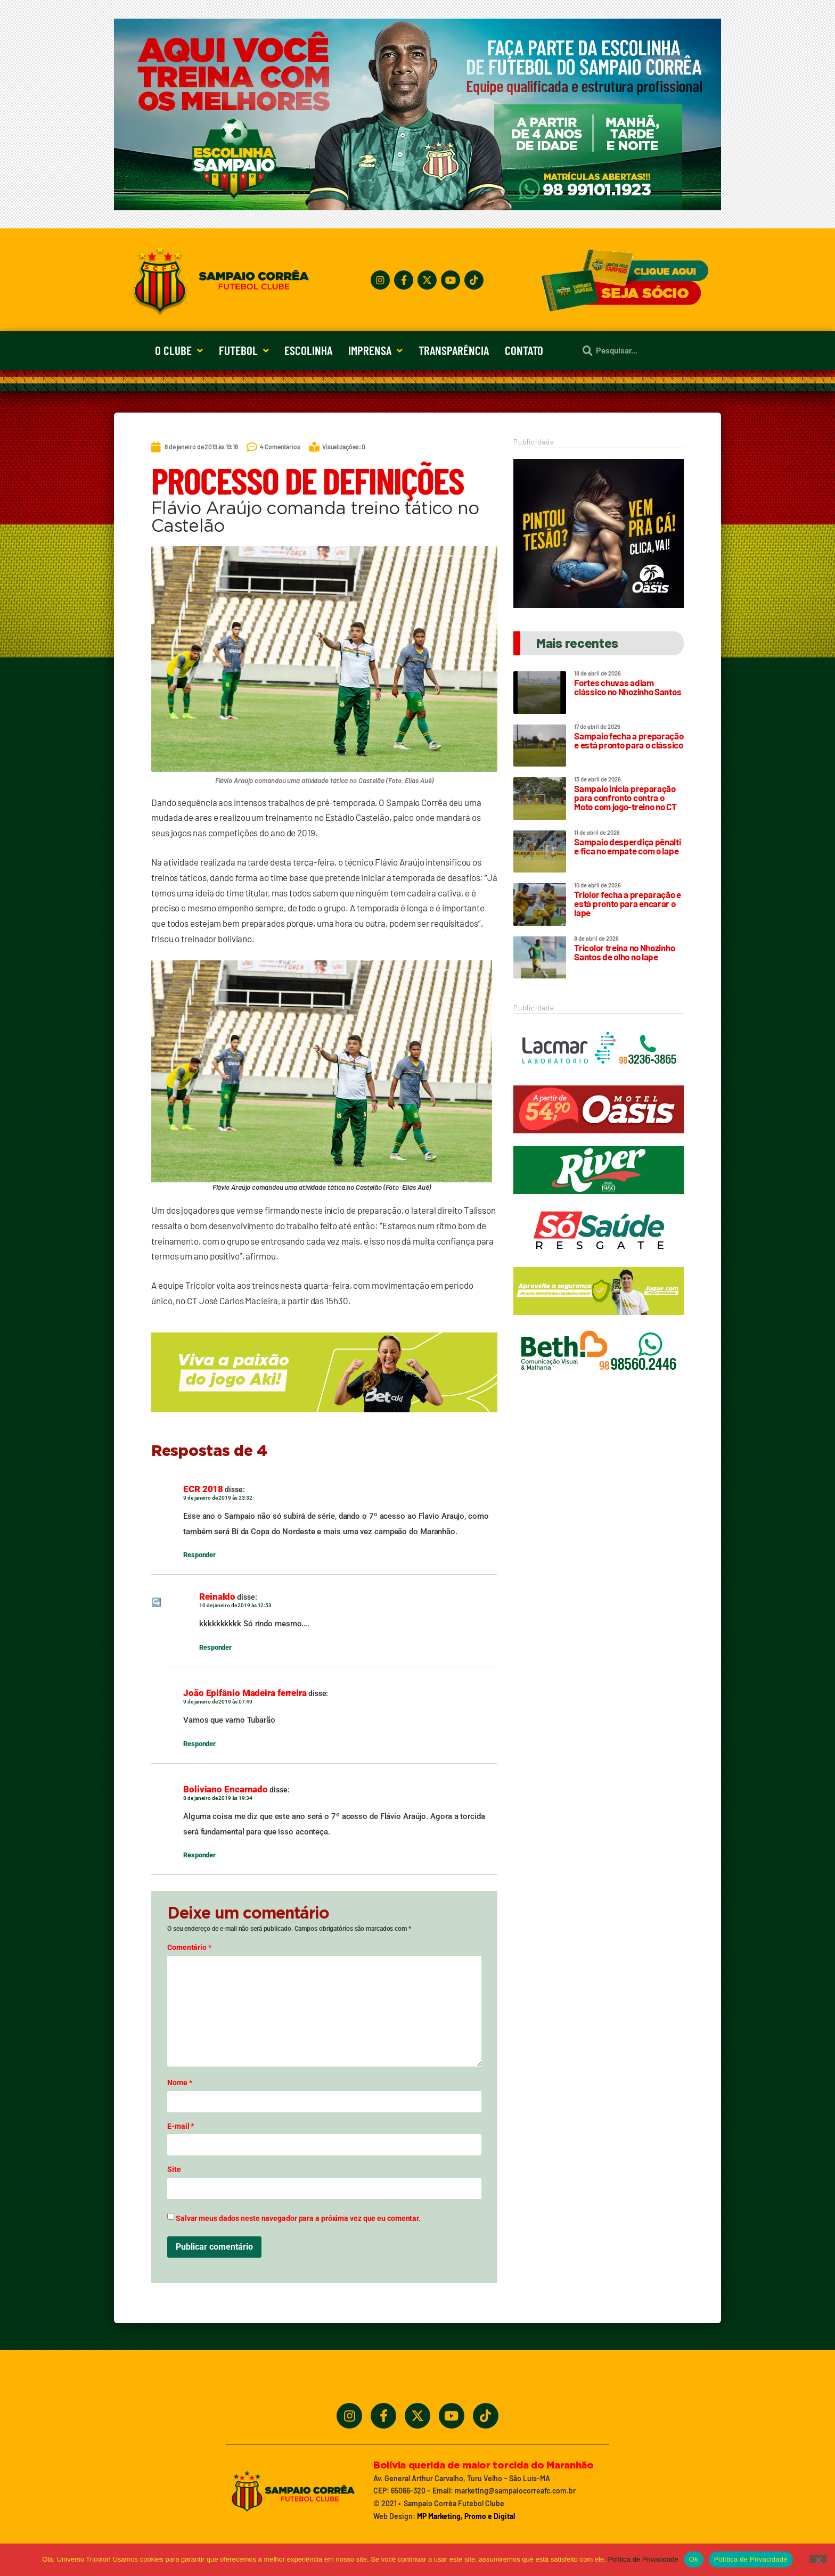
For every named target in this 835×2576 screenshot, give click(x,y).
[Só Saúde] (598, 1259)
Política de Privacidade (643, 2559)
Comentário (189, 1947)
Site (174, 2169)
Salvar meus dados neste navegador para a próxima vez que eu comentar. (298, 2218)
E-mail (180, 2126)
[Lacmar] (598, 1077)
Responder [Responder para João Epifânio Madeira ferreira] (199, 1744)
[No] (818, 2559)
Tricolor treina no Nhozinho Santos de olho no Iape (624, 952)
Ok (693, 2559)
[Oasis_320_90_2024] (598, 1138)
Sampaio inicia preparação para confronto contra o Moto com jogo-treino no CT (625, 797)
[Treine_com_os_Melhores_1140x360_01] (417, 207)
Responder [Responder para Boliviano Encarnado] (199, 1855)
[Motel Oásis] (598, 604)
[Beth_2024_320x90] (598, 1380)
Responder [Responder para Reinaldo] (215, 1647)
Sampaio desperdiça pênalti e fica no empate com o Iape (627, 846)
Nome (179, 2082)
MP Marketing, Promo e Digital (466, 2516)
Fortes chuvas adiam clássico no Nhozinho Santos (627, 687)
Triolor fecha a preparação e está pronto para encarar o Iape (627, 903)
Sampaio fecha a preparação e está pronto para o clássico (628, 740)
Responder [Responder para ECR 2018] (199, 1555)
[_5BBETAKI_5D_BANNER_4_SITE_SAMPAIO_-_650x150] (324, 1417)
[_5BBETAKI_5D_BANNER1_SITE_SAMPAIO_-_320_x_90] (598, 1319)
